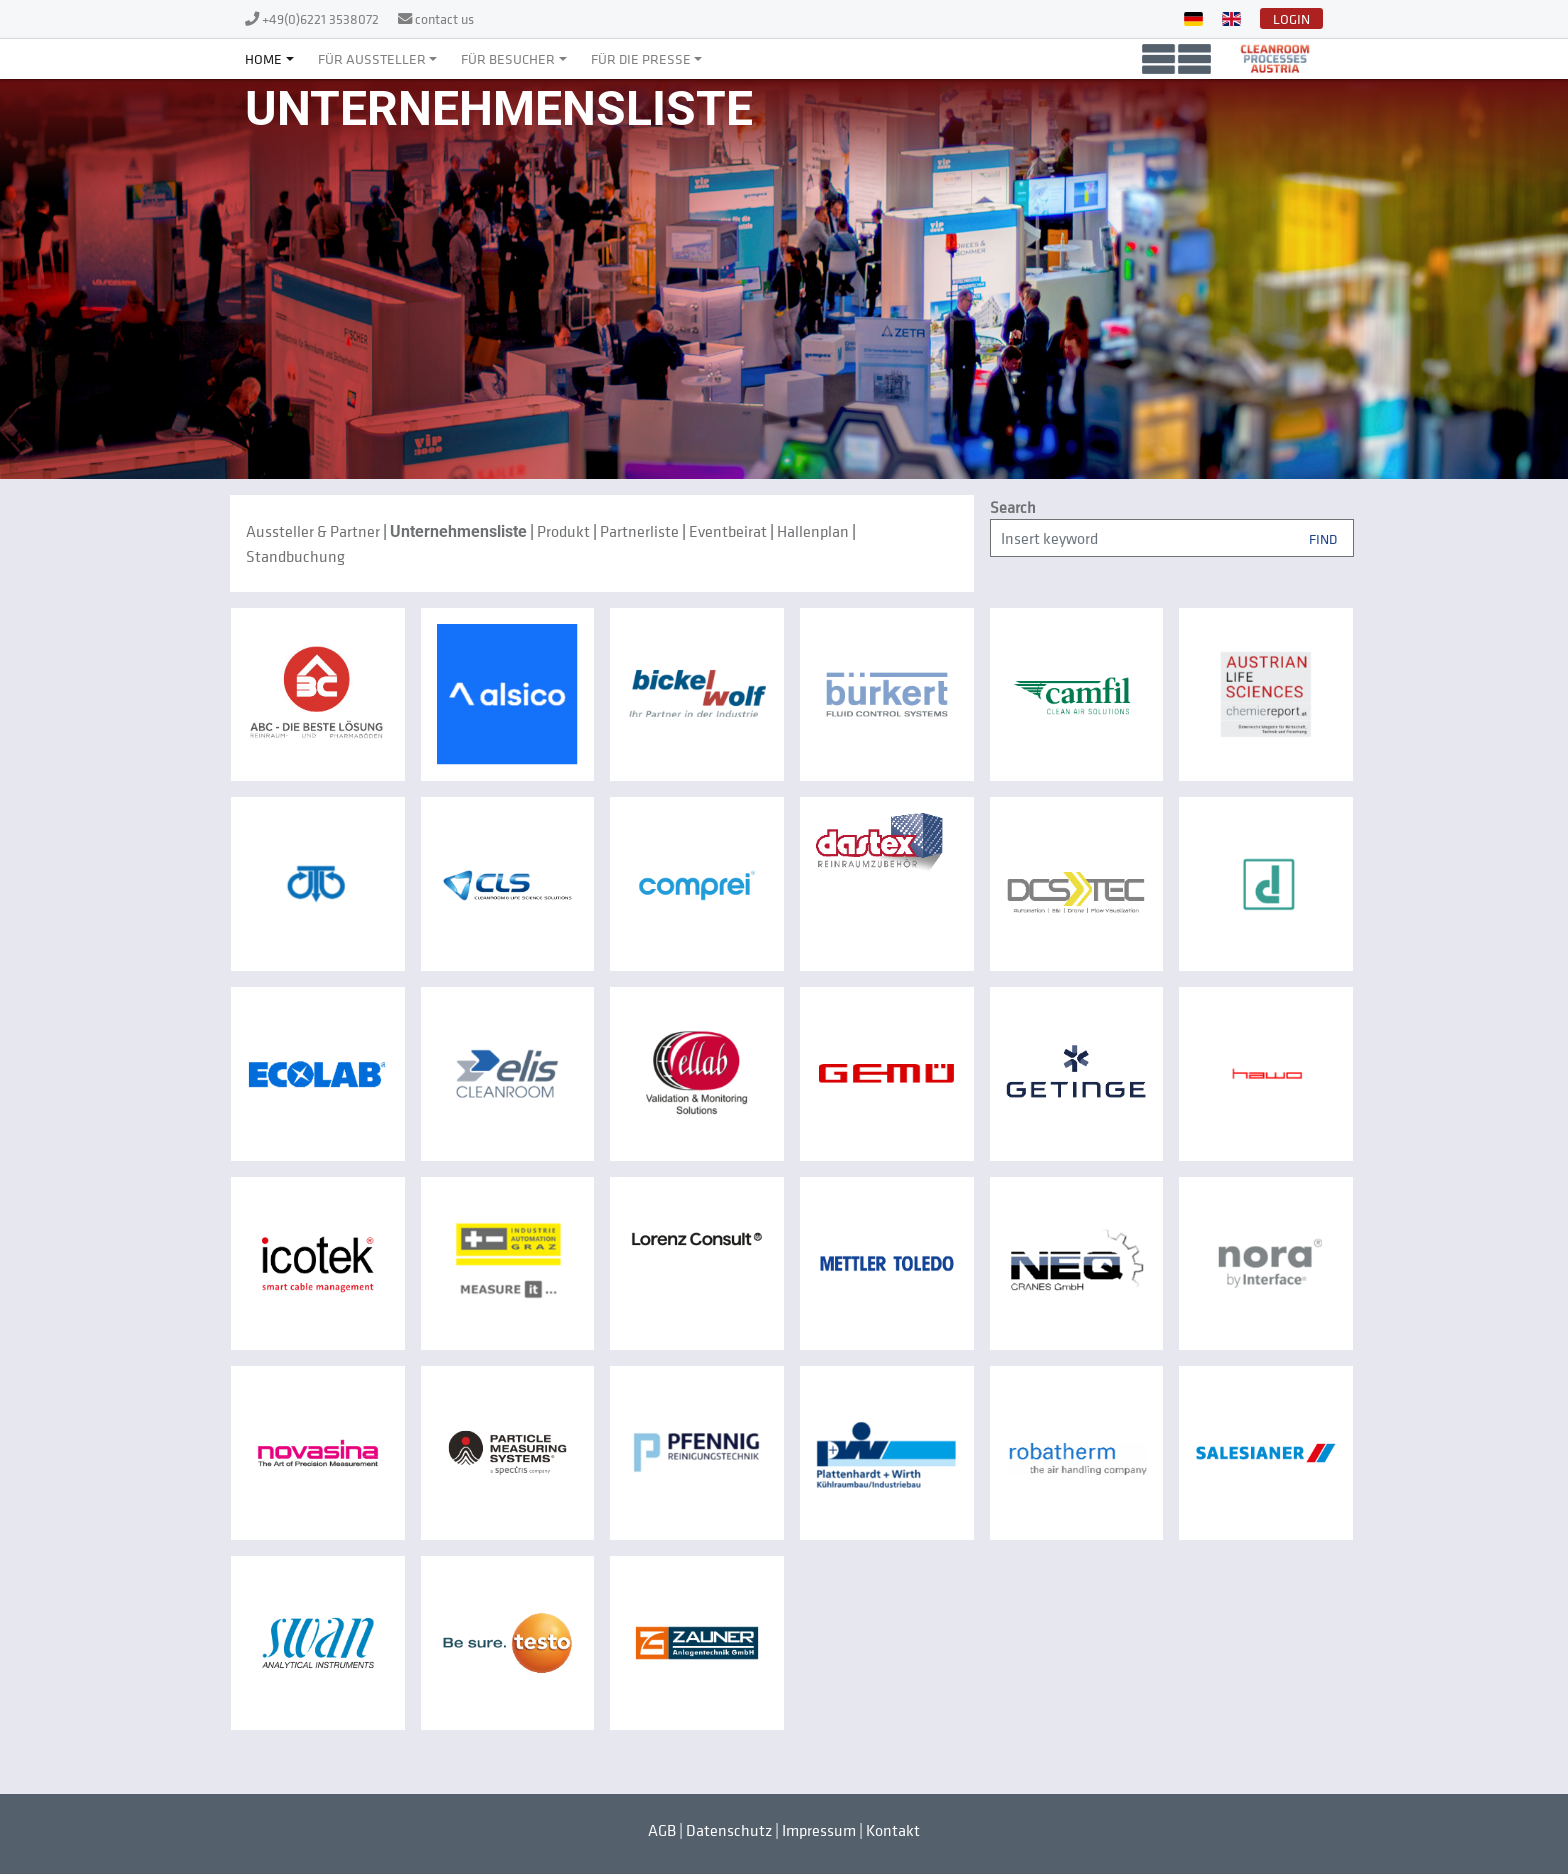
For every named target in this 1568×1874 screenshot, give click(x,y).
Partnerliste (639, 531)
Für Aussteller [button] (372, 58)
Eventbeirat (728, 531)
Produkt (563, 531)
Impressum (819, 1830)
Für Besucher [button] (508, 58)
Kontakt (893, 1830)
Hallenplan (813, 531)
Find (1323, 537)
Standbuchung (295, 556)
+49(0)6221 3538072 (322, 18)
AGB (662, 1830)
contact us (444, 18)
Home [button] (263, 58)
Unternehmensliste (458, 531)
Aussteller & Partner (313, 531)
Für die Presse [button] (641, 58)
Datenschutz (729, 1830)
